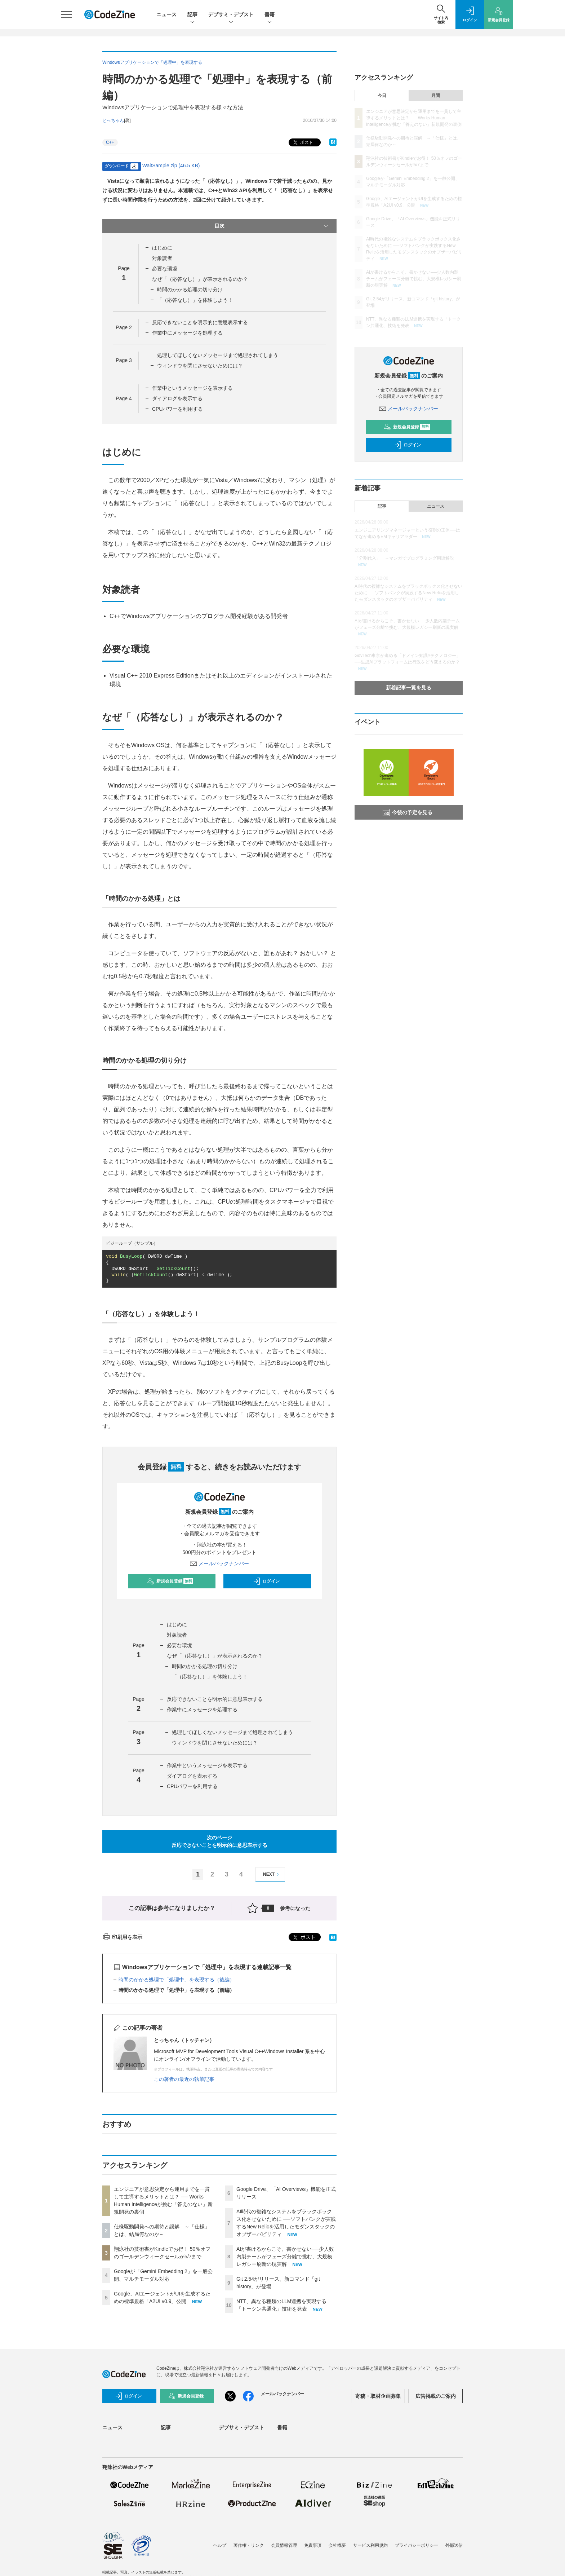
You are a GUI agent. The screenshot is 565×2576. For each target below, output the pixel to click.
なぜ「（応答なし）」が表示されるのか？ (200, 279)
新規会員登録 (170, 1581)
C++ (110, 142)
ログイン (266, 1581)
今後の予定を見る (407, 812)
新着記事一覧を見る (408, 688)
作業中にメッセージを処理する (187, 333)
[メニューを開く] (66, 14)
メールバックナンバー (219, 1563)
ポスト (302, 142)
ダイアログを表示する (177, 398)
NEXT (272, 1874)
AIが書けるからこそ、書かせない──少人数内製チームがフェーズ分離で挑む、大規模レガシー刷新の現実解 (285, 2256)
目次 (271, 226)
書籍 (269, 15)
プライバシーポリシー (416, 2545)
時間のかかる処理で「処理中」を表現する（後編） (177, 1979)
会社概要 (337, 2545)
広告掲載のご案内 (435, 2396)
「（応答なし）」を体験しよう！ (195, 300)
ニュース (166, 14)
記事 (192, 15)
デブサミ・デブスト (231, 15)
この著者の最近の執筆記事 (184, 2079)
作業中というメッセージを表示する (192, 388)
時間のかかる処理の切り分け (190, 289)
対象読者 (162, 258)
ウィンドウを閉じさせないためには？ (200, 366)
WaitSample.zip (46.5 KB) (171, 165)
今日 (382, 95)
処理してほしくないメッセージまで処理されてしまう (217, 355)
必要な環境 (164, 269)
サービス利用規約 (370, 2545)
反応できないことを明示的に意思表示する (200, 322)
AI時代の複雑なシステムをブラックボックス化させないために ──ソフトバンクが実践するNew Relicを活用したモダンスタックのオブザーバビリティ (408, 593)
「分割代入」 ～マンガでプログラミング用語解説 (404, 558)
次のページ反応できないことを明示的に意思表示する (219, 1841)
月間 (435, 95)
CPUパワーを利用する (177, 409)
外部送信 (454, 2545)
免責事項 (312, 2545)
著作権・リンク (248, 2545)
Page (124, 327)
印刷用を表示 (122, 1937)
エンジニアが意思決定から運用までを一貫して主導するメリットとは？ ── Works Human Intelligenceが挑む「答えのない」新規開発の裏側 (414, 118)
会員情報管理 (284, 2545)
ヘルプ (219, 2545)
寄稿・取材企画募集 (378, 2396)
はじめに (162, 248)
